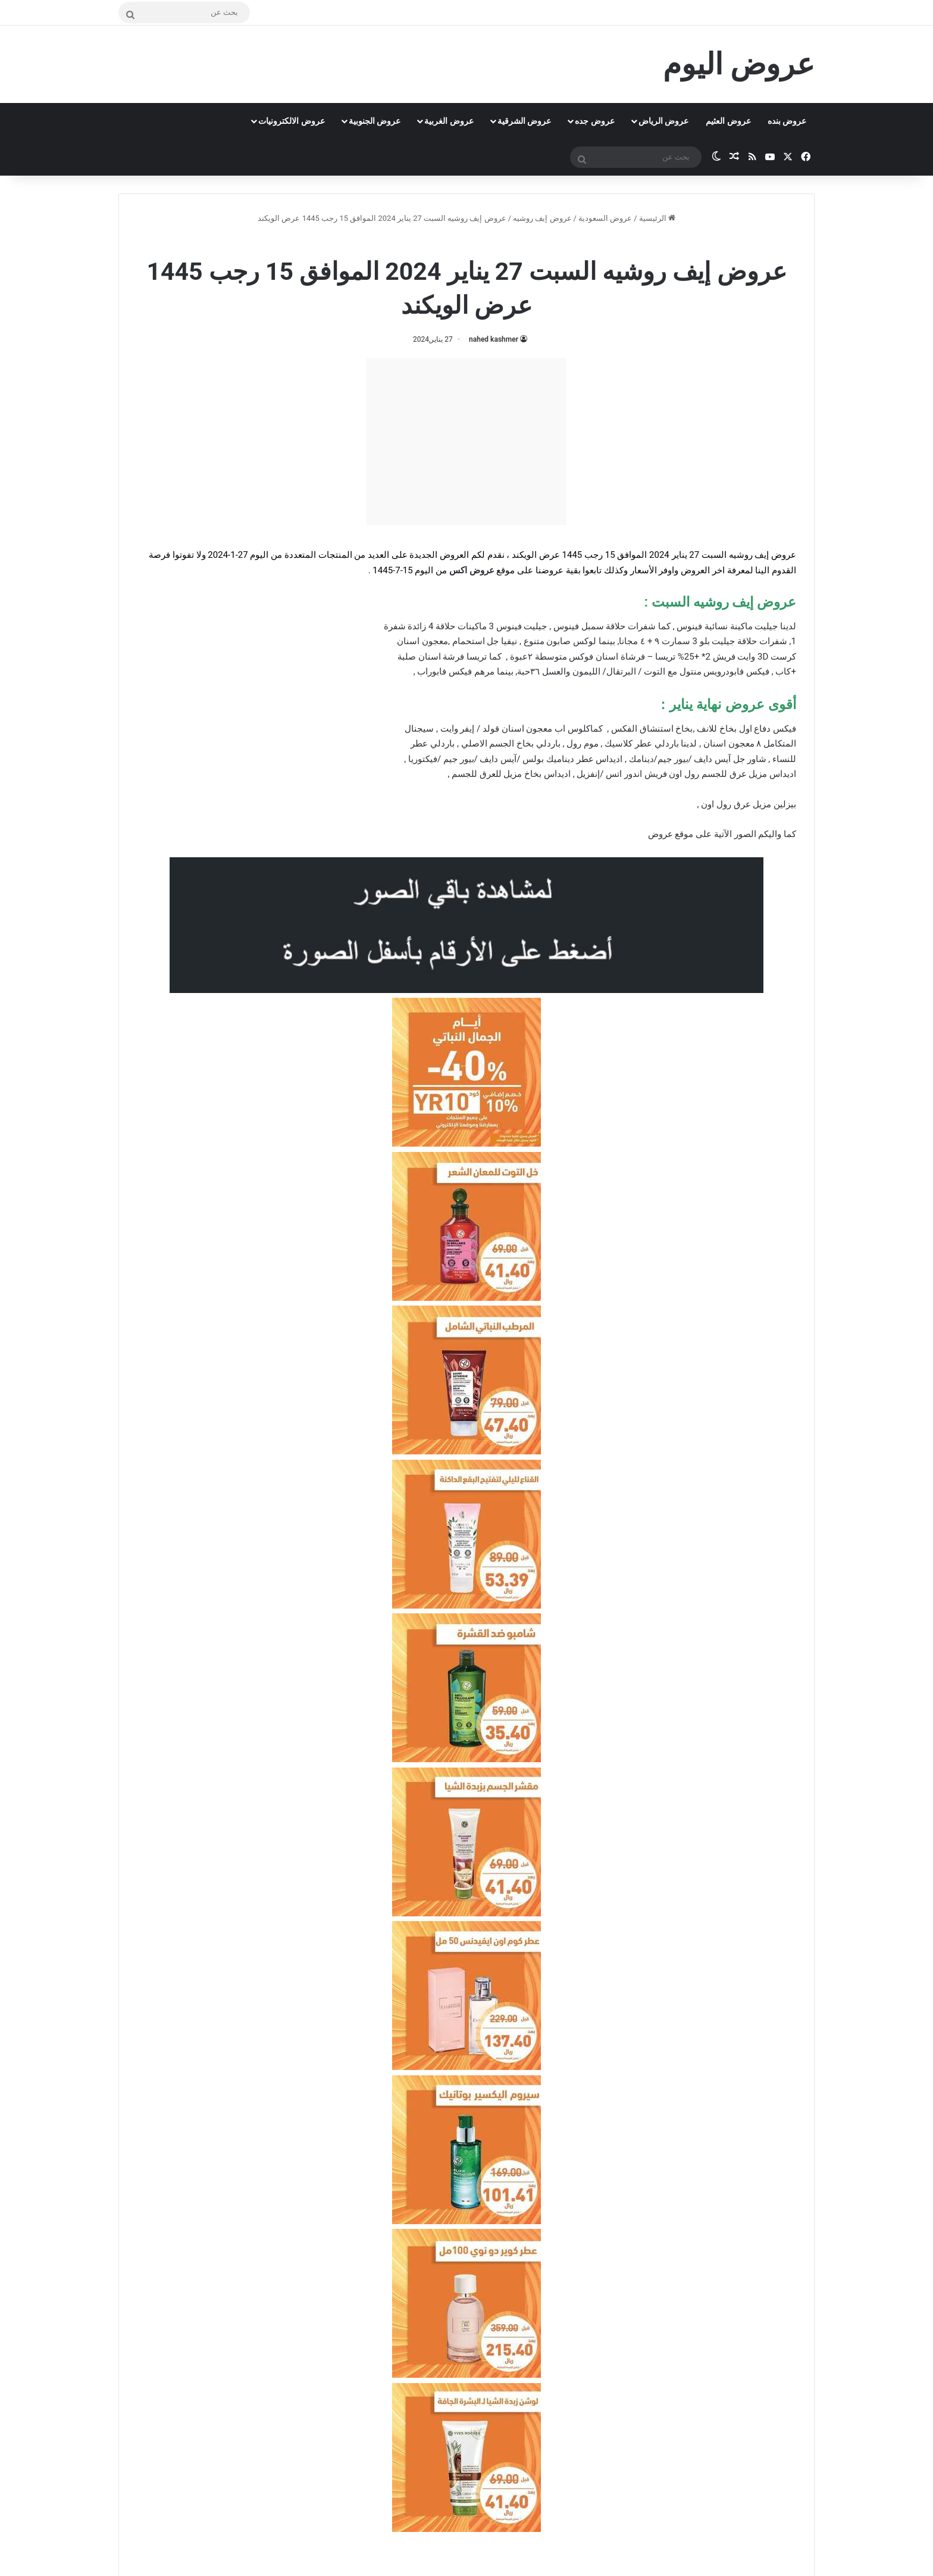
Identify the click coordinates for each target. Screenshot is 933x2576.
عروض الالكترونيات (291, 121)
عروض (660, 834)
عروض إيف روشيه (542, 218)
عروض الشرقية (524, 121)
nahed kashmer (493, 339)
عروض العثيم (728, 121)
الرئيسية (657, 218)
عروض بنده (787, 121)
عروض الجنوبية (374, 121)
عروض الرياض (663, 121)
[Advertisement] (466, 441)
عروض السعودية (605, 218)
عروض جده (594, 121)
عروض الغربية (448, 121)
